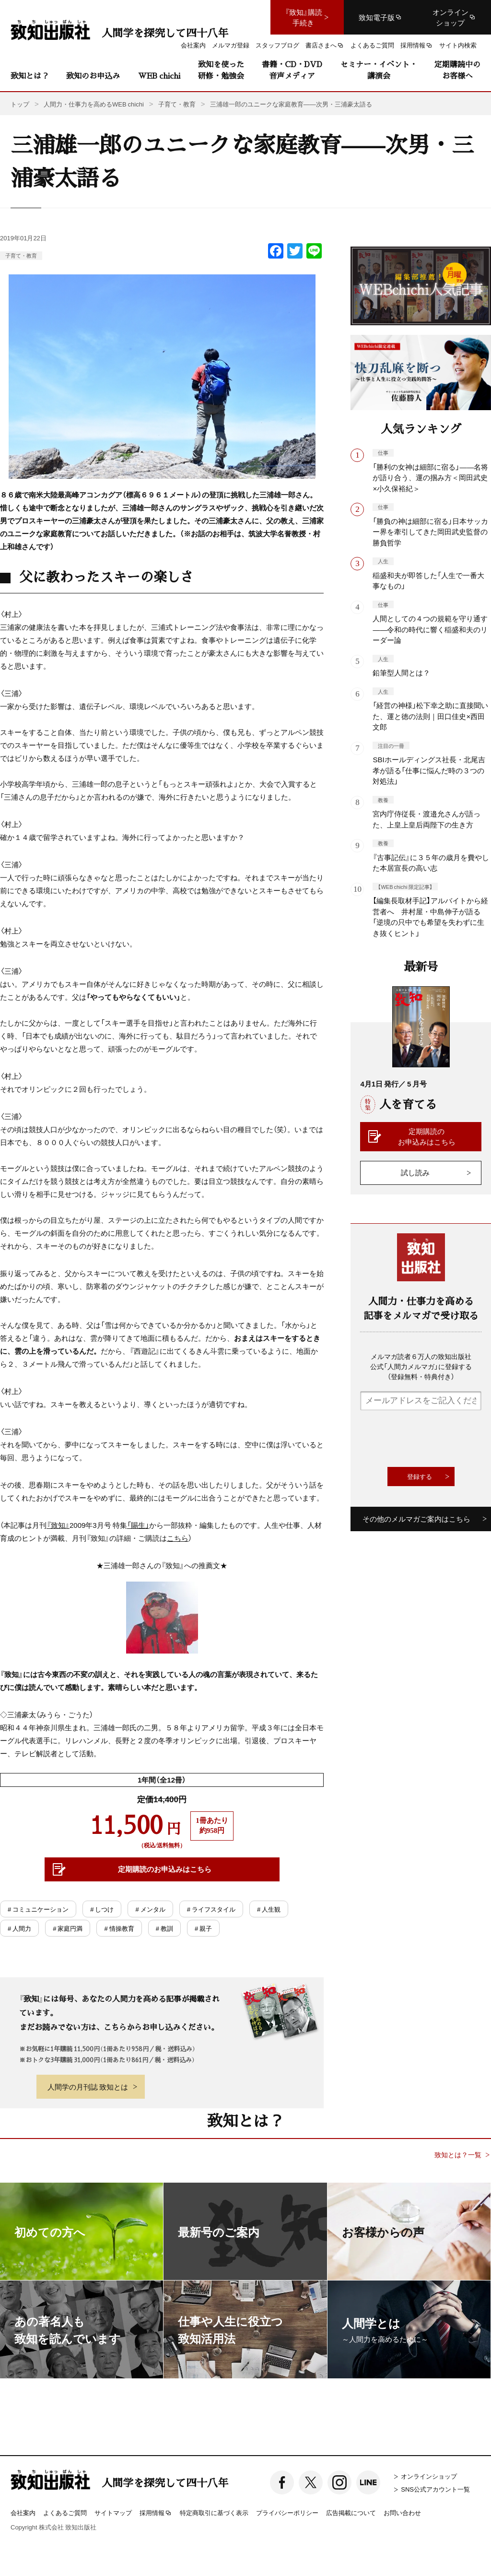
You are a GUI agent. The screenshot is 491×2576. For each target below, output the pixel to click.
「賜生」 (138, 1525)
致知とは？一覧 (457, 2155)
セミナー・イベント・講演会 (378, 70)
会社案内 (23, 2512)
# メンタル (150, 1909)
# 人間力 (19, 1928)
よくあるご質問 (65, 2512)
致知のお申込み (93, 75)
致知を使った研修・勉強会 (221, 70)
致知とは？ (30, 75)
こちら (177, 1538)
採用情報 (156, 2513)
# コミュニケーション (38, 1909)
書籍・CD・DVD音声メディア (292, 70)
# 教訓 (164, 1928)
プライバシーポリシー (287, 2512)
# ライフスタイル (211, 1909)
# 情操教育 (119, 1928)
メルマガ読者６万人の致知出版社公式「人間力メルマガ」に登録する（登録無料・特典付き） (421, 1366)
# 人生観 (269, 1909)
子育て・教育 (21, 255)
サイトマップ (113, 2512)
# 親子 (203, 1928)
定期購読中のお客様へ (457, 70)
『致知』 (58, 1525)
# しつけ (102, 1909)
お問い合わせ (402, 2512)
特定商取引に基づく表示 (214, 2512)
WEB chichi (159, 75)
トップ (20, 103)
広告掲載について (351, 2512)
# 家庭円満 (67, 1928)
